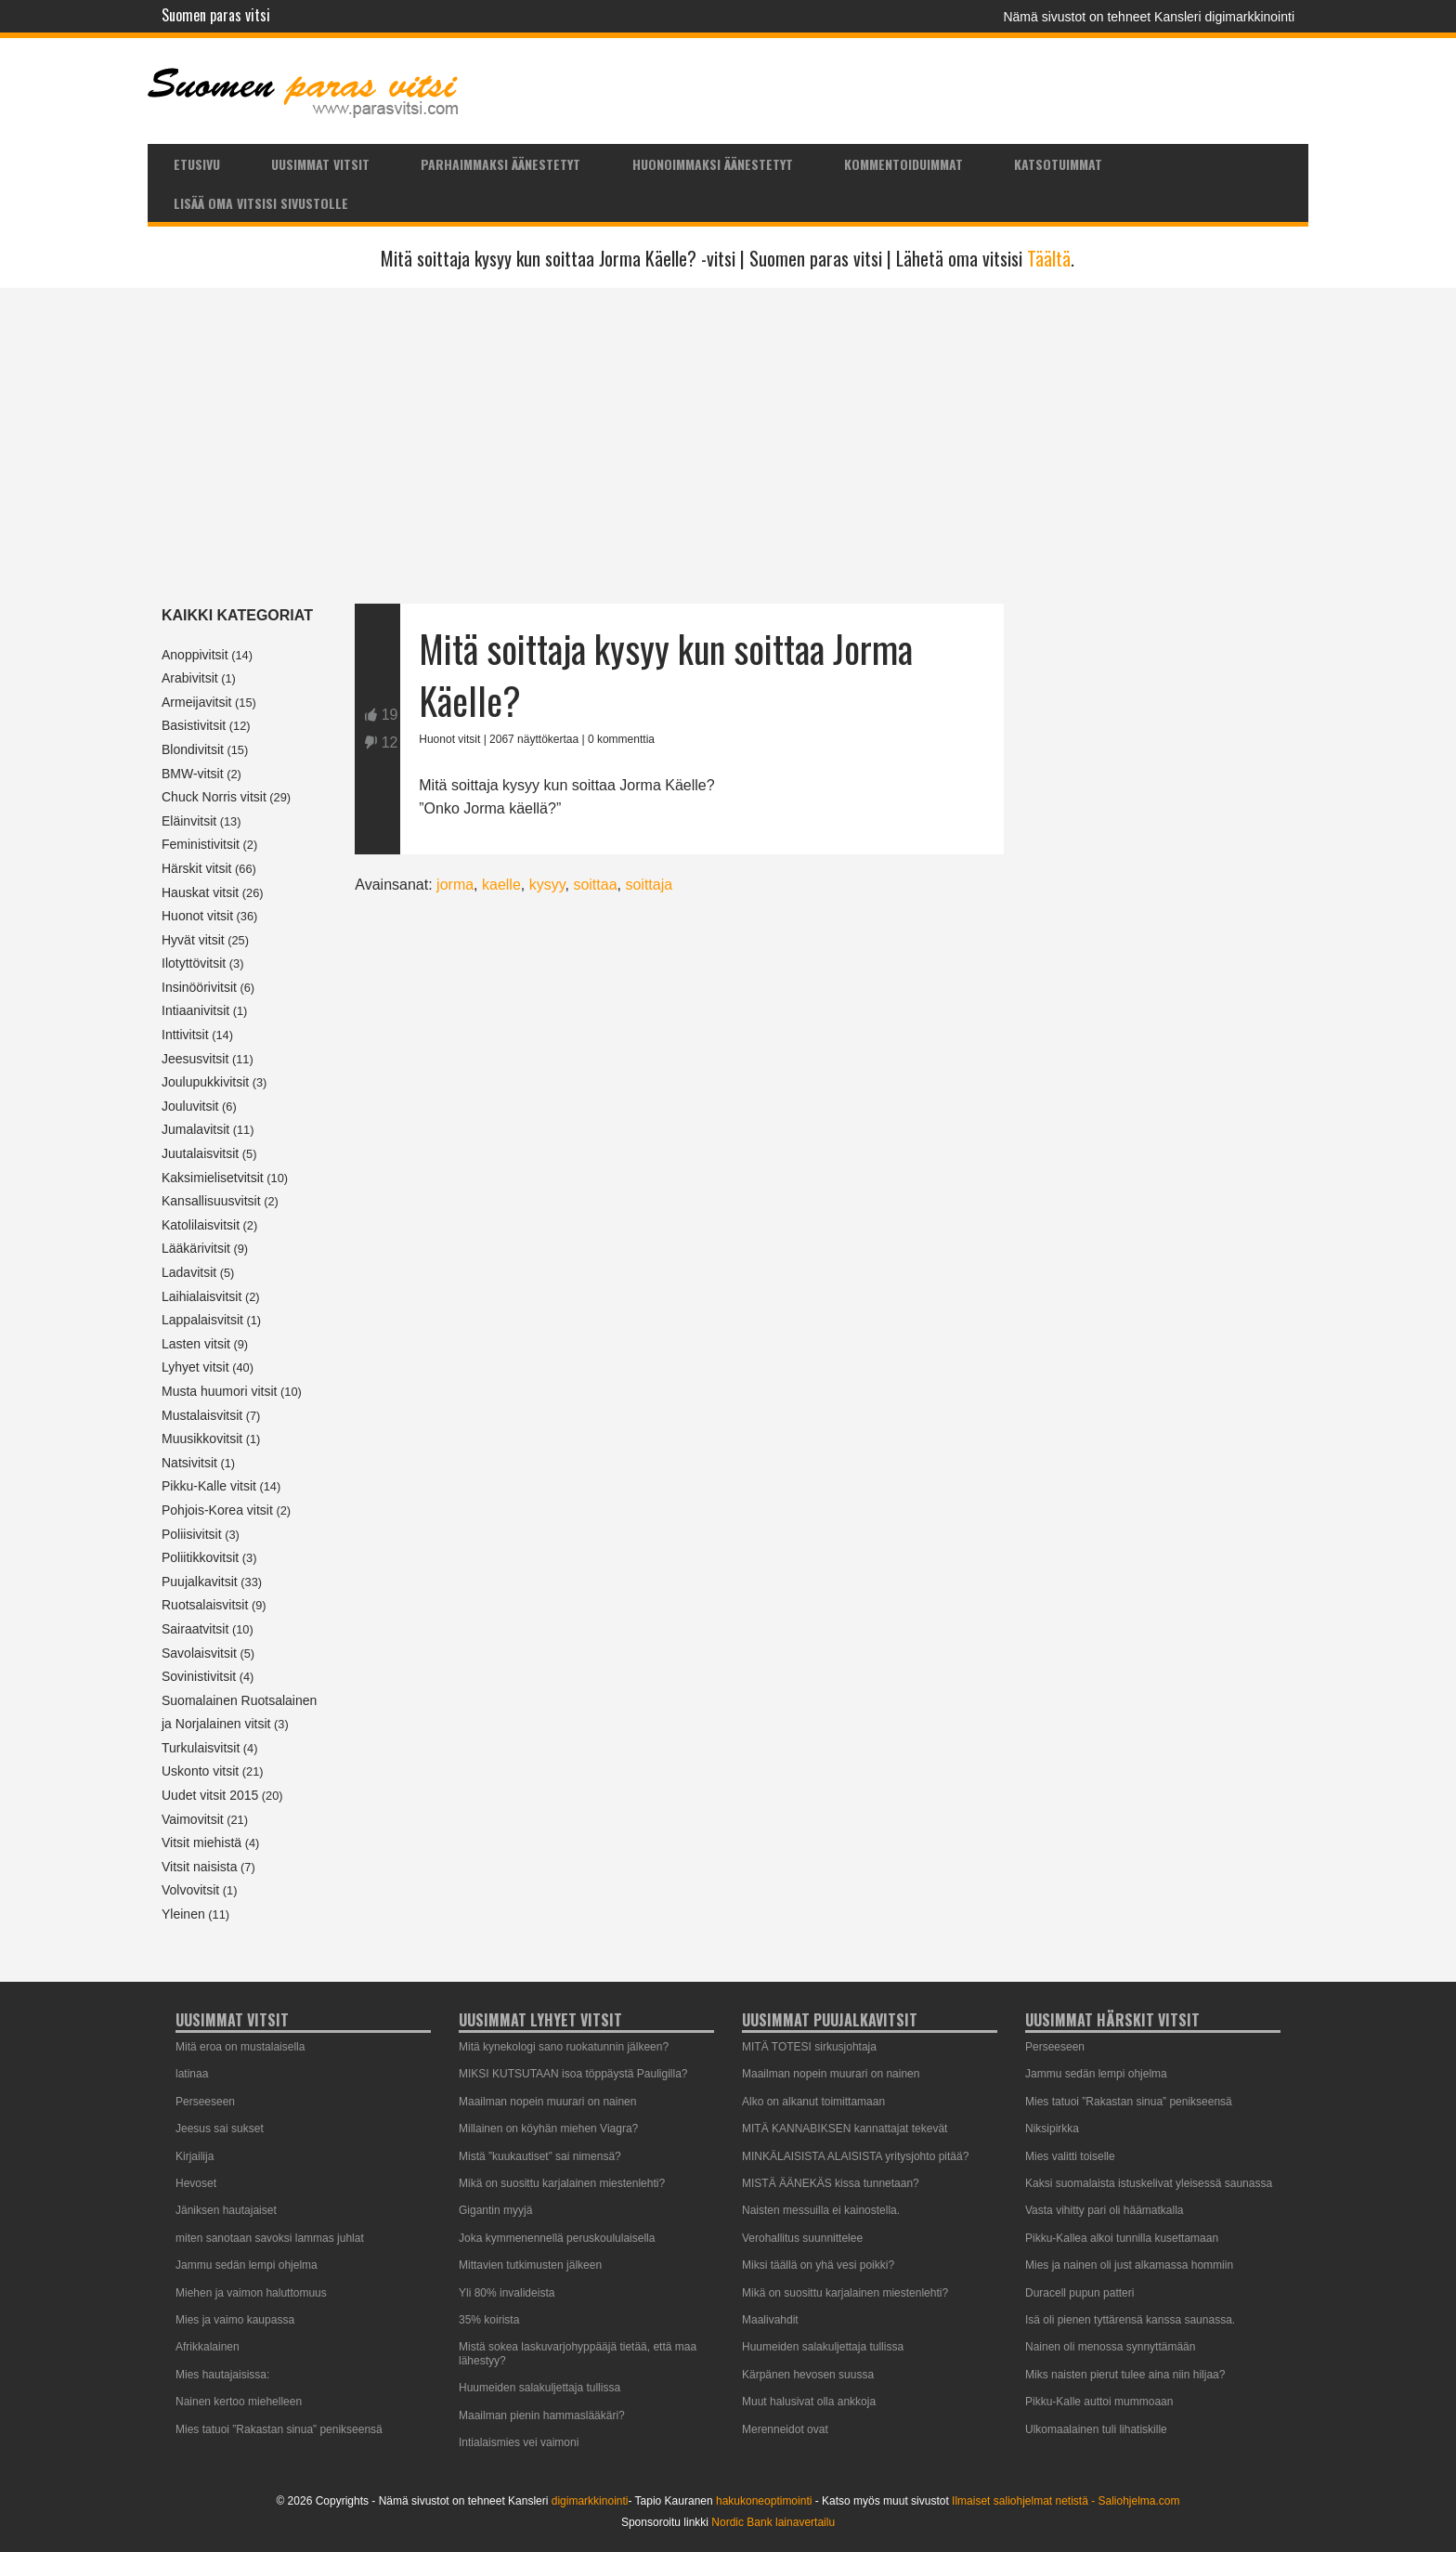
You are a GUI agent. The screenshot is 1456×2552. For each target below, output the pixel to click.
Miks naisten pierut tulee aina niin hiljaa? (1125, 2374)
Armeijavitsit (196, 702)
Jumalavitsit (195, 1129)
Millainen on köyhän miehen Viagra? (548, 2128)
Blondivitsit (193, 749)
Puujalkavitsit (200, 1581)
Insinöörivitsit (199, 987)
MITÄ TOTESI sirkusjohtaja (809, 2046)
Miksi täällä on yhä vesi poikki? (818, 2265)
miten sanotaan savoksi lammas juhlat (270, 2238)
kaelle (501, 884)
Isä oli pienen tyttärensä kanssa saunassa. (1130, 2319)
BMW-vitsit (193, 773)
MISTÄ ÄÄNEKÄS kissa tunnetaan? (830, 2183)
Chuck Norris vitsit (214, 796)
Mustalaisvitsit (202, 1415)
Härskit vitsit (196, 868)
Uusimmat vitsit (320, 164)
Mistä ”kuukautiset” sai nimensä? (540, 2156)
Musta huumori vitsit (219, 1391)
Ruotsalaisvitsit (205, 1604)
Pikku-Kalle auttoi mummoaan (1099, 2401)
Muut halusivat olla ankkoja (809, 2401)
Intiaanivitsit (195, 1010)
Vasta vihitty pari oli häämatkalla (1104, 2210)
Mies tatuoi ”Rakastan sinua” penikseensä (279, 2429)
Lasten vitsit (196, 1343)
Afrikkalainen (208, 2346)
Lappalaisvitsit (202, 1319)
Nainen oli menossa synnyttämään (1110, 2346)
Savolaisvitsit (199, 1653)
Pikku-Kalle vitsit (209, 1485)
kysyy (547, 884)
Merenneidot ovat (785, 2429)
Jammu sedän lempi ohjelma (247, 2265)
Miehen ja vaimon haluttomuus (251, 2292)
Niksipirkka (1052, 2128)
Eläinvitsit (189, 821)
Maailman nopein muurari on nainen (547, 2101)
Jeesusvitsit (195, 1058)
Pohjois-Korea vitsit (217, 1510)
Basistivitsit (194, 725)
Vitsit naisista (199, 1866)
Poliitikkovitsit (200, 1557)
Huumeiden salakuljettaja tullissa (539, 2387)
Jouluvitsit (190, 1106)
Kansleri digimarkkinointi (1224, 16)
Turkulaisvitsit (201, 1747)
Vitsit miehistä (201, 1842)
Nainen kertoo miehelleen (239, 2401)
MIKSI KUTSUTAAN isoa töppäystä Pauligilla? (573, 2073)
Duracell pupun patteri (1079, 2292)
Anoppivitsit (195, 654)
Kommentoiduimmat (903, 164)
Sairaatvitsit (195, 1628)
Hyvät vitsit (193, 939)
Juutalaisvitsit (200, 1153)
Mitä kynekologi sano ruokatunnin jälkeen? (564, 2046)
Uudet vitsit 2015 (210, 1795)
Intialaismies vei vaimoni (518, 2442)
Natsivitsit (189, 1462)
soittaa (595, 884)
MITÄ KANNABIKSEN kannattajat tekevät (844, 2128)
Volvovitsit (190, 1889)
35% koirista (489, 2319)
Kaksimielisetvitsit (213, 1177)
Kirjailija (195, 2156)
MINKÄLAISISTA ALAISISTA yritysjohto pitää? (855, 2156)
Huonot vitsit (197, 915)
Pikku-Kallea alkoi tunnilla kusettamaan (1121, 2238)
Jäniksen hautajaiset (226, 2210)
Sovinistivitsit (199, 1676)
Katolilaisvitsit (201, 1224)
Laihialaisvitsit (201, 1296)
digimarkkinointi (590, 2500)
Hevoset (196, 2183)
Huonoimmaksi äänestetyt (712, 164)
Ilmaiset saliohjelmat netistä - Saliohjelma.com (1065, 2500)
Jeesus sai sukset (220, 2128)
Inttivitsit (185, 1034)
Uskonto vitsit (200, 1771)
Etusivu (197, 164)
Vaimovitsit (193, 1819)
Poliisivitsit (192, 1534)
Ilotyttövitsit (194, 963)
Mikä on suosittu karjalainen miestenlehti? (562, 2183)
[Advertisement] (728, 446)
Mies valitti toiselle (1070, 2156)
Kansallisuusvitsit (211, 1200)
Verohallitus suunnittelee (802, 2238)
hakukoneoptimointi (764, 2500)
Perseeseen (205, 2101)
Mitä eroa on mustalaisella (240, 2046)
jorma (455, 884)
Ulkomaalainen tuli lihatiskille (1096, 2429)
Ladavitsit (189, 1272)
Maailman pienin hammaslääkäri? (542, 2415)
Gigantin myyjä (495, 2210)
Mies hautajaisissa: (222, 2374)
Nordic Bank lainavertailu (773, 2522)
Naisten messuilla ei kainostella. (821, 2210)
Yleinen (183, 1914)
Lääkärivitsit (196, 1248)
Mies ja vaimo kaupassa (235, 2319)
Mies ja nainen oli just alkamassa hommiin (1129, 2265)
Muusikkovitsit (202, 1438)
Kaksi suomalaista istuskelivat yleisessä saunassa (1148, 2183)
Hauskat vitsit (200, 892)
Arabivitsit (190, 678)
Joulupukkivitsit (205, 1081)
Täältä (1049, 258)
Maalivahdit (770, 2319)
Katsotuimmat (1058, 164)
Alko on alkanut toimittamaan (813, 2101)
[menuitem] (196, 163)
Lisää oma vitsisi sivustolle (261, 203)
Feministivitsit (201, 844)
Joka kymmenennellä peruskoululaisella (557, 2238)
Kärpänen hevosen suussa (808, 2374)
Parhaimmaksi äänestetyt (500, 164)
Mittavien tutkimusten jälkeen (530, 2265)
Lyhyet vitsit (195, 1367)
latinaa (192, 2073)
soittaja (648, 884)
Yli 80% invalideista (506, 2292)
